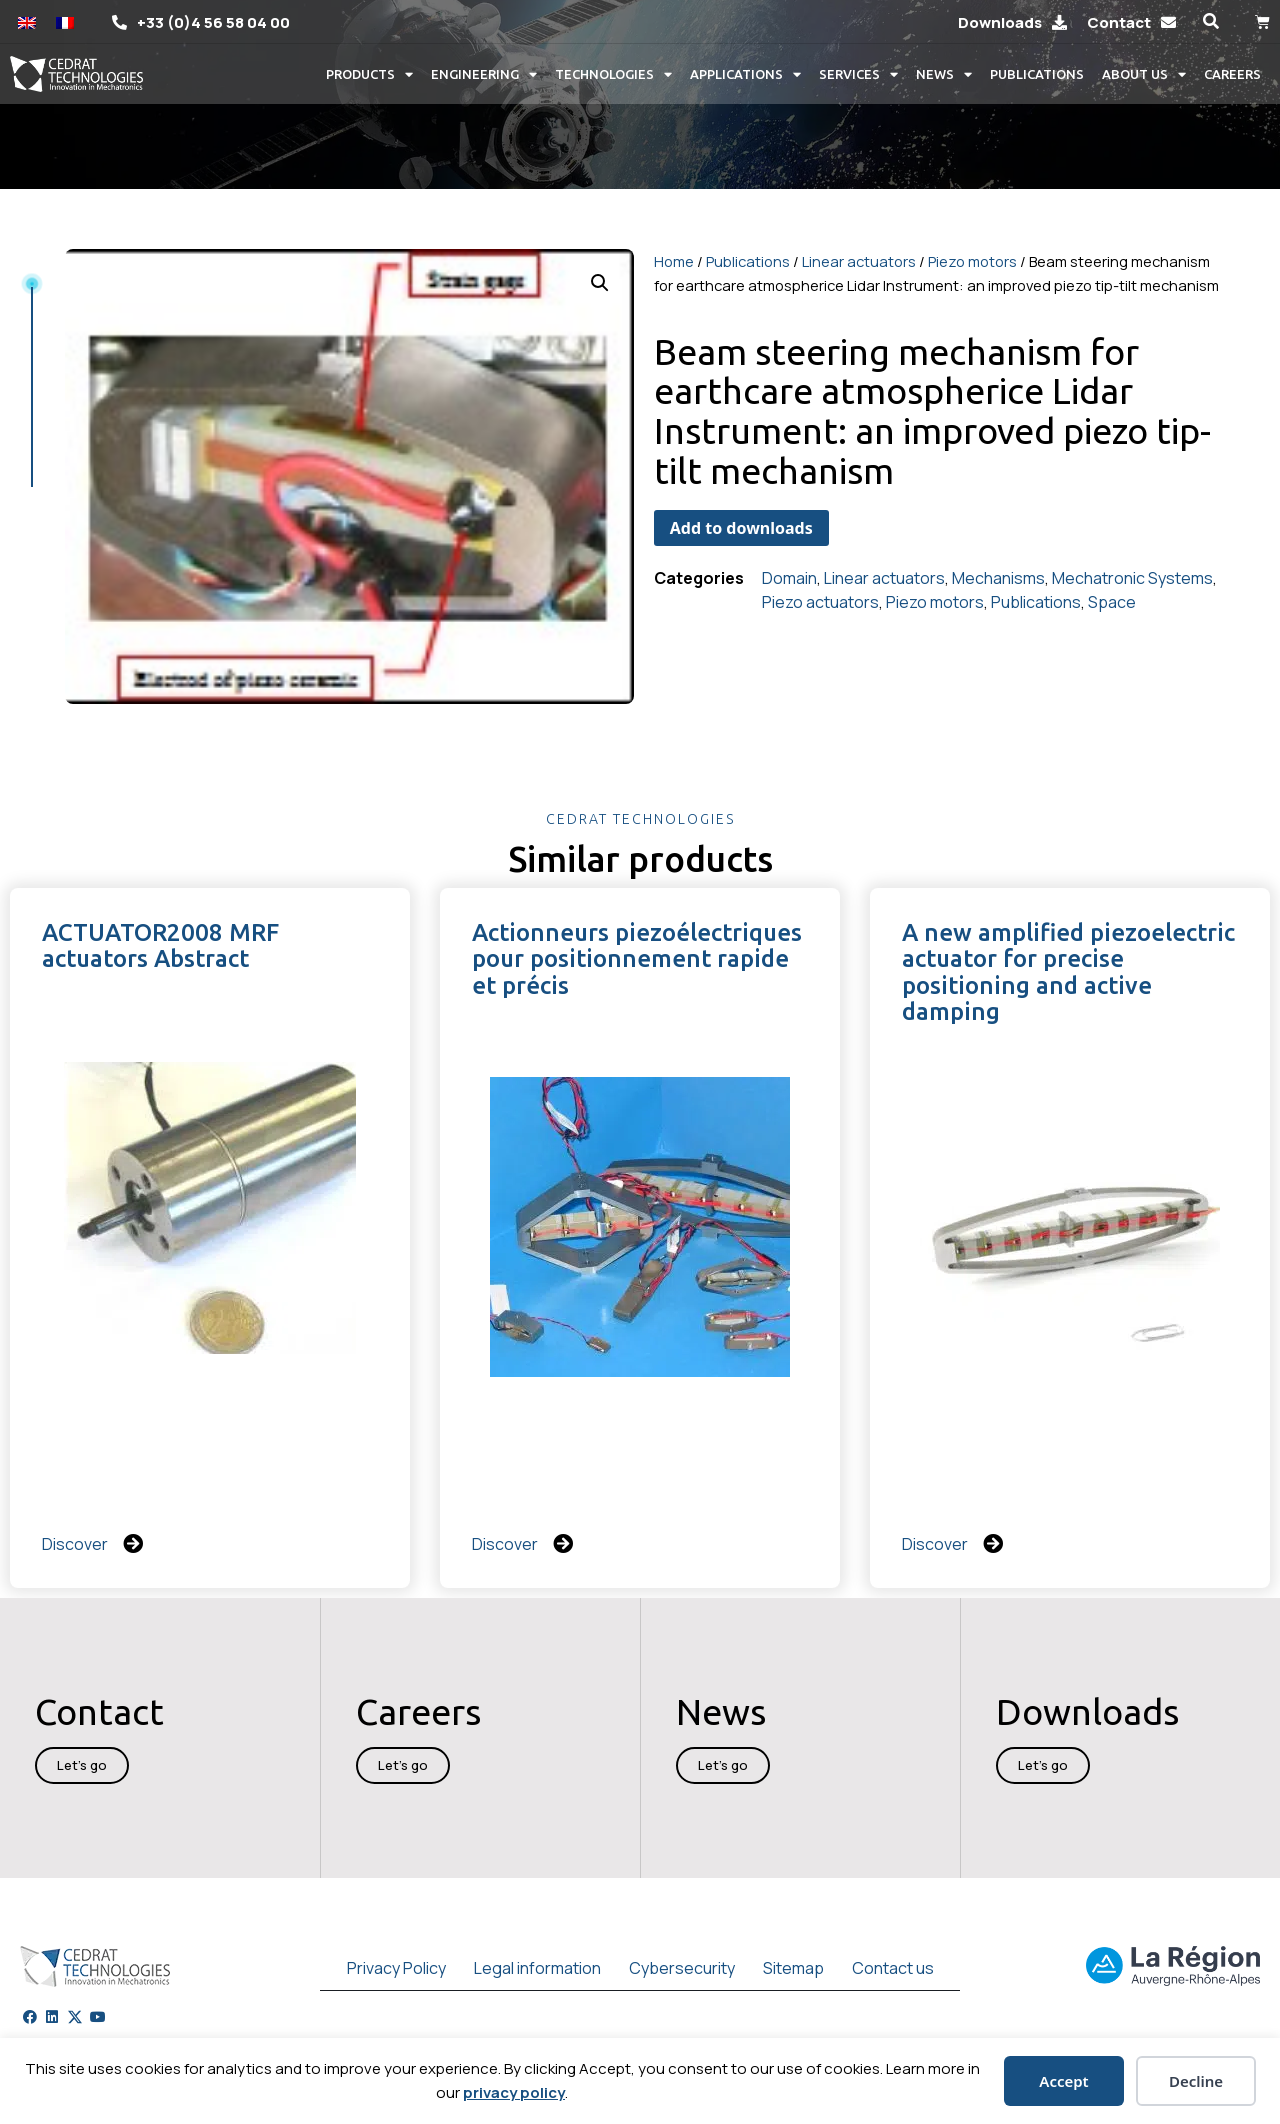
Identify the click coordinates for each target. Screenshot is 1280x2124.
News (944, 74)
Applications (745, 74)
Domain (789, 578)
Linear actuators (859, 261)
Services (858, 74)
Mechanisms (998, 578)
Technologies (613, 74)
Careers (1232, 74)
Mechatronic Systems (1132, 578)
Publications (1037, 74)
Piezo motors (972, 261)
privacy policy (514, 2092)
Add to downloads (741, 528)
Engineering (484, 74)
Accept (1063, 2081)
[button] (1210, 21)
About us (1144, 74)
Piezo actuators (820, 602)
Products (369, 74)
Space (1112, 602)
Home (674, 261)
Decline (1196, 2081)
